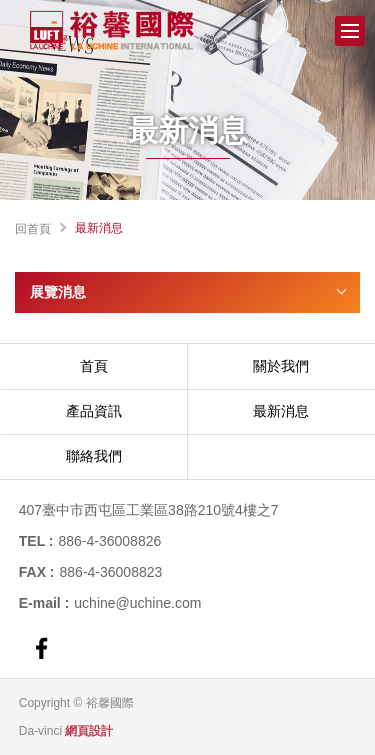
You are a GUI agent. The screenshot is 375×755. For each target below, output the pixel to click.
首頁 (94, 366)
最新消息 (281, 411)
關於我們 (281, 366)
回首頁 (33, 229)
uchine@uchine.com (137, 603)
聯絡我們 (94, 456)
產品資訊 (94, 411)
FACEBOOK (41, 648)
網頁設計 (89, 731)
